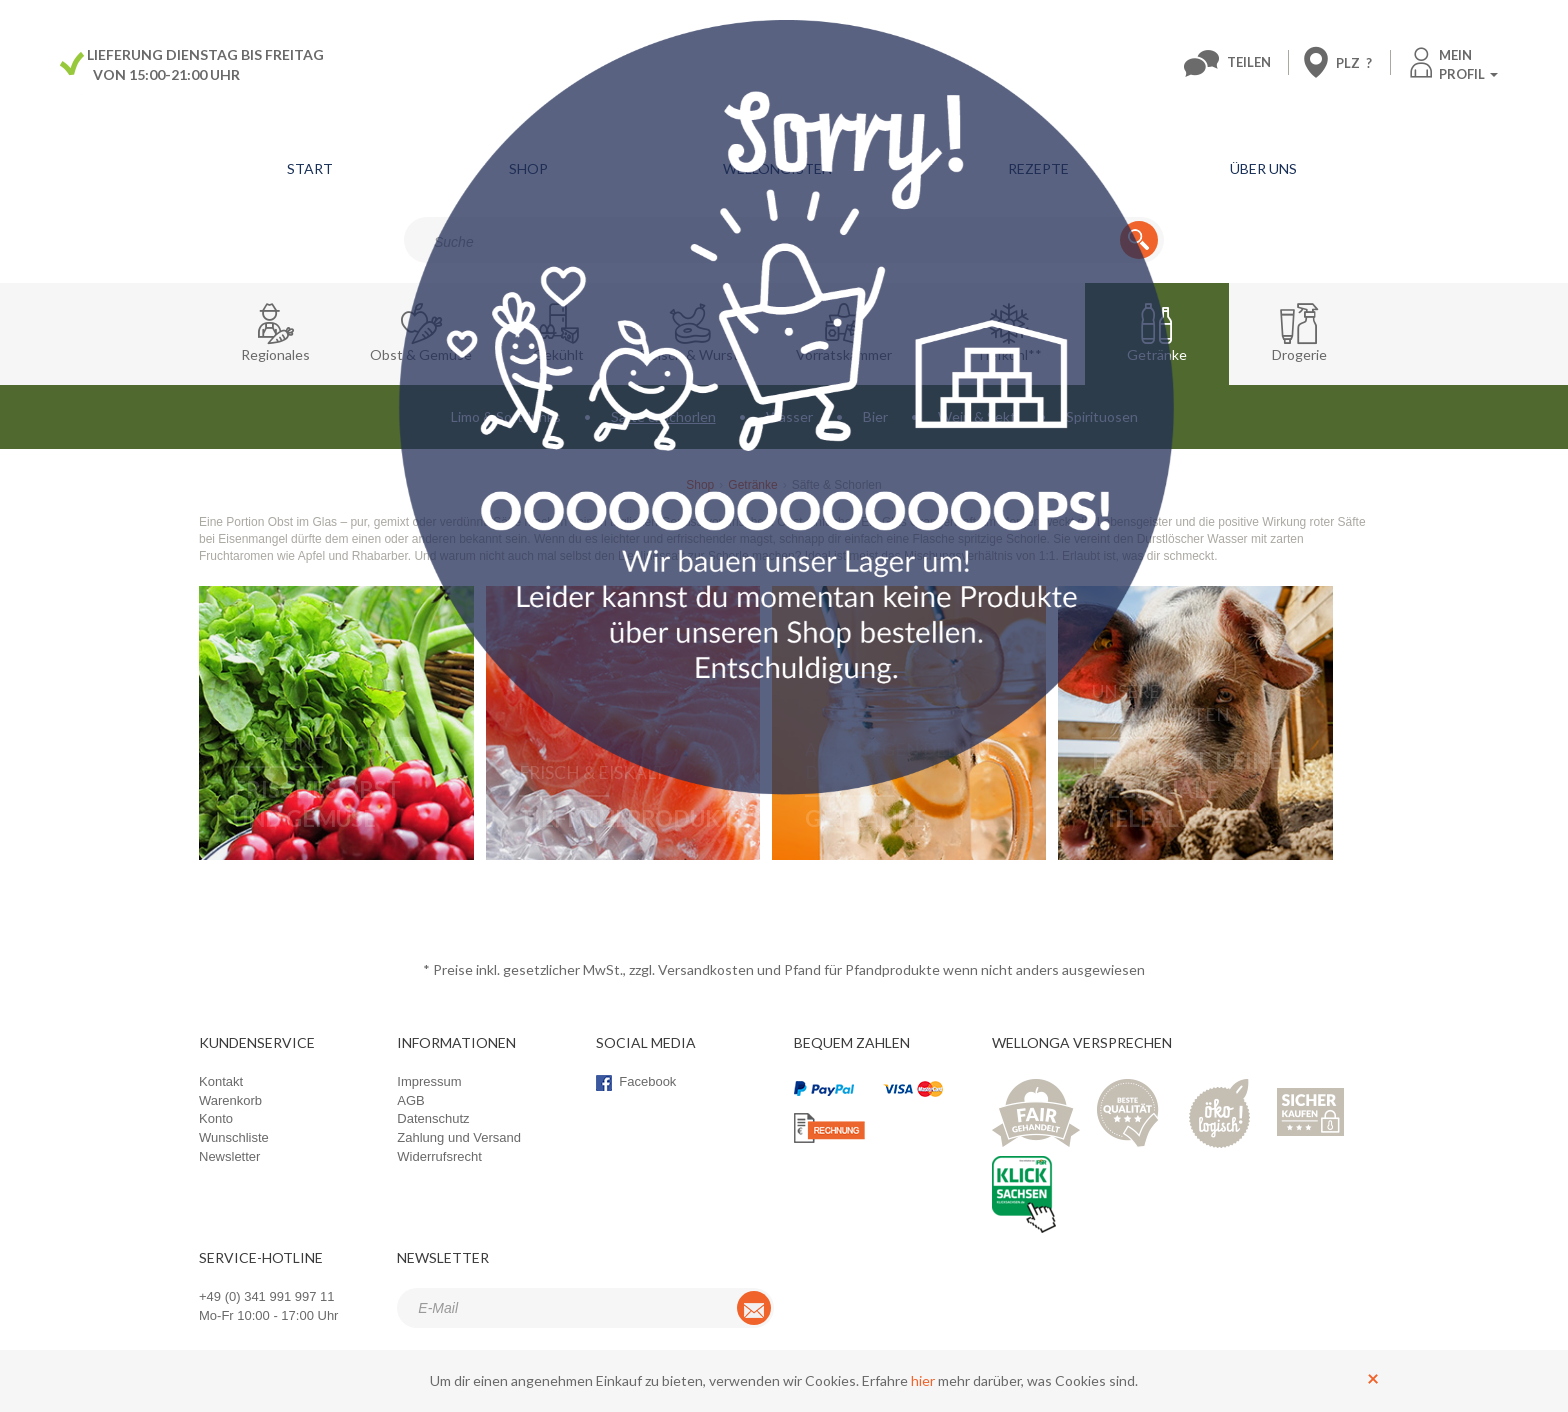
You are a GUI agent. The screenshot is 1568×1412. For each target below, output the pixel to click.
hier (923, 1380)
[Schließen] (1373, 1377)
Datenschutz (433, 1118)
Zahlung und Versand (459, 1137)
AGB (410, 1100)
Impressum (429, 1081)
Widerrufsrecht (439, 1156)
